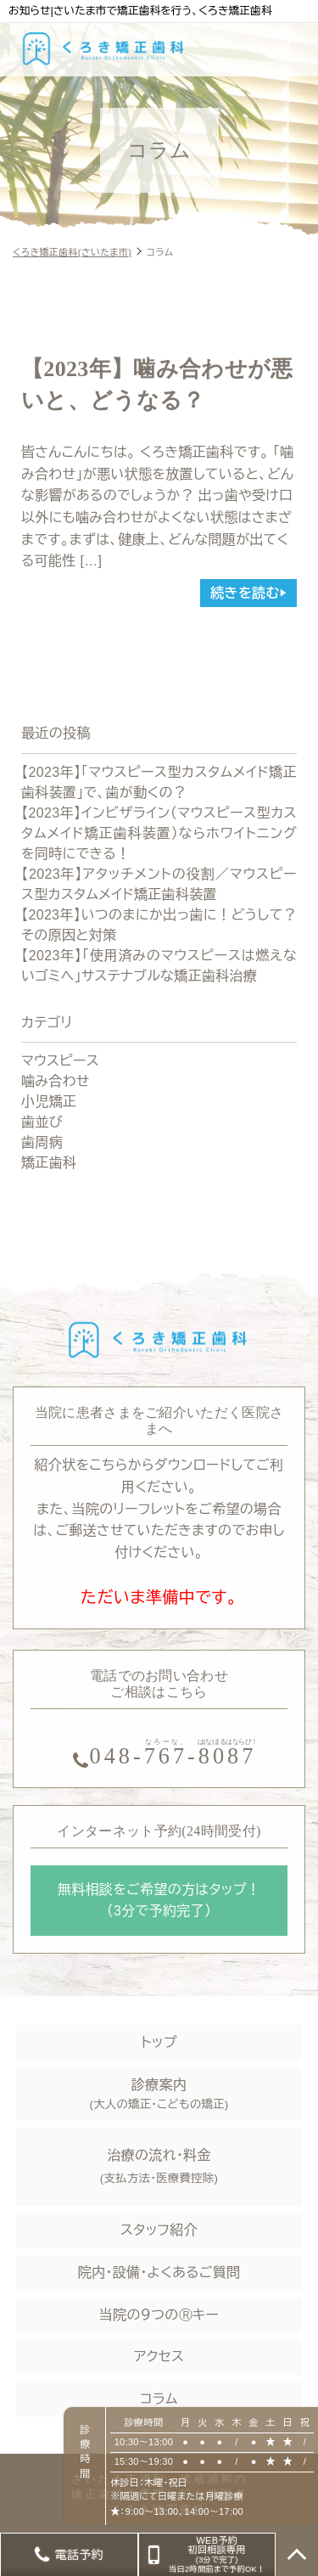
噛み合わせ (55, 1081)
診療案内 (158, 2096)
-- (174, 1753)
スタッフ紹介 (159, 2230)
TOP (297, 2555)
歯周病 (42, 1142)
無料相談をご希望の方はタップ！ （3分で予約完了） (159, 1900)
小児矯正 (48, 1101)
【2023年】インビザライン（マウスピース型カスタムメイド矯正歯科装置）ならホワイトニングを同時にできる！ (159, 833)
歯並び (42, 1122)
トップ (158, 2042)
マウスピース (60, 1061)
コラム (158, 2399)
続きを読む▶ (248, 593)
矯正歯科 (48, 1163)
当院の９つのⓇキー (159, 2315)
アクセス (159, 2356)
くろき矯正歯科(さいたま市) (72, 252)
